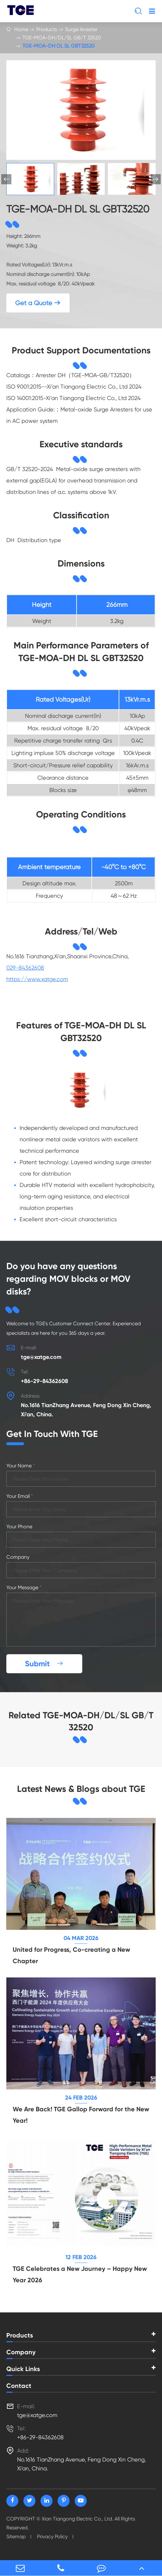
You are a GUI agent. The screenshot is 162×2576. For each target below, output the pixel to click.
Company (21, 2352)
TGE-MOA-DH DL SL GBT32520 (58, 46)
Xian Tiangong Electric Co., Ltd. (77, 2519)
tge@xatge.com (41, 1357)
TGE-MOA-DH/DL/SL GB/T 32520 (61, 38)
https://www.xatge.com (37, 979)
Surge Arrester (81, 29)
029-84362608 (25, 967)
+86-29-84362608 (44, 1381)
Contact (18, 2385)
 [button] (155, 179)
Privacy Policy (52, 2536)
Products (46, 29)
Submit (44, 1663)
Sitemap (16, 2536)
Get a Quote (38, 303)
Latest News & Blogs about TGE (81, 1789)
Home (21, 29)
